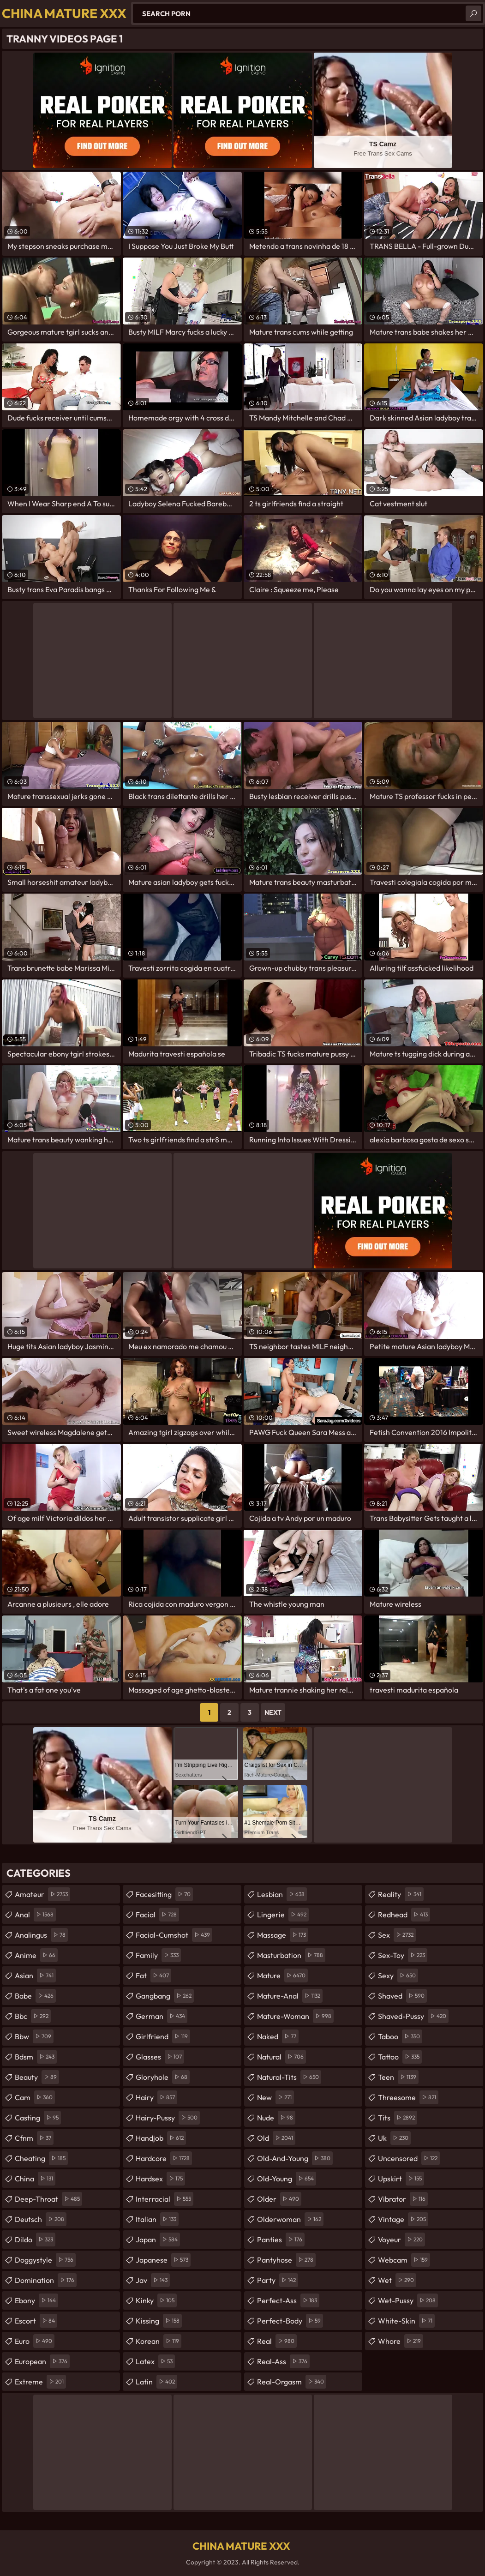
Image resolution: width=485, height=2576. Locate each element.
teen (398, 2077)
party (277, 2280)
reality (401, 1894)
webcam (404, 2260)
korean (158, 2341)
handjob (161, 2138)
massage (282, 1935)
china (35, 2179)
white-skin (406, 2321)
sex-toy (402, 1955)
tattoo (400, 2057)
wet (397, 2280)
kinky (156, 2300)
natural (281, 2057)
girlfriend (163, 2036)
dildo (35, 2239)
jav (153, 2280)
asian (35, 1975)
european (42, 2361)
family (158, 1955)
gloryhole (163, 2077)
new (275, 2097)
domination (46, 2280)
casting (38, 2118)
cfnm (34, 2138)
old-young (286, 2179)
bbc (33, 2016)
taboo (400, 2036)
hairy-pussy (168, 2118)
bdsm (36, 2057)
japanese (163, 2260)
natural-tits (289, 2077)
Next (272, 1712)
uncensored (409, 2158)
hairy (156, 2097)
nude (276, 2118)
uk (394, 2138)
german (161, 2016)
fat (153, 1975)
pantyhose (286, 2260)
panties (281, 2239)
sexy (398, 1975)
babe (35, 1996)
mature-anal (290, 1996)
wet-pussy (408, 2300)
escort (36, 2321)
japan (158, 2239)
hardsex (160, 2179)
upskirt (401, 2179)
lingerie (283, 1914)
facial (157, 1914)
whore (400, 2341)
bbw (34, 2036)
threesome (408, 2097)
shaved (402, 1996)
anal (35, 1914)
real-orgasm (291, 2382)
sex (397, 1935)
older (279, 2199)
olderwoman (290, 2219)
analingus (41, 1935)
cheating (41, 2158)
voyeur (401, 2239)
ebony (36, 2300)
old (276, 2138)
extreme (40, 2382)
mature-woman (295, 2016)
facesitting (164, 1894)
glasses (160, 2057)
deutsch (40, 2219)
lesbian (282, 1894)
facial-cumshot (174, 1935)
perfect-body (290, 2321)
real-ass (283, 2361)
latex (155, 2361)
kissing (159, 2321)
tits (397, 2118)
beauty (37, 2077)
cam (35, 2097)
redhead (404, 1914)
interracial (164, 2199)
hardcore (164, 2158)
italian (157, 2219)
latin (156, 2382)
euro (34, 2341)
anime (36, 1955)
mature (282, 1975)
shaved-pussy (413, 2016)
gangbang (165, 1996)
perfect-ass (288, 2300)
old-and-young (295, 2158)
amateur (42, 1894)
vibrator (403, 2199)
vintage (403, 2219)
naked (278, 2036)
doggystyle (45, 2260)
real (277, 2341)
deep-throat (48, 2199)
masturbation (291, 1955)
